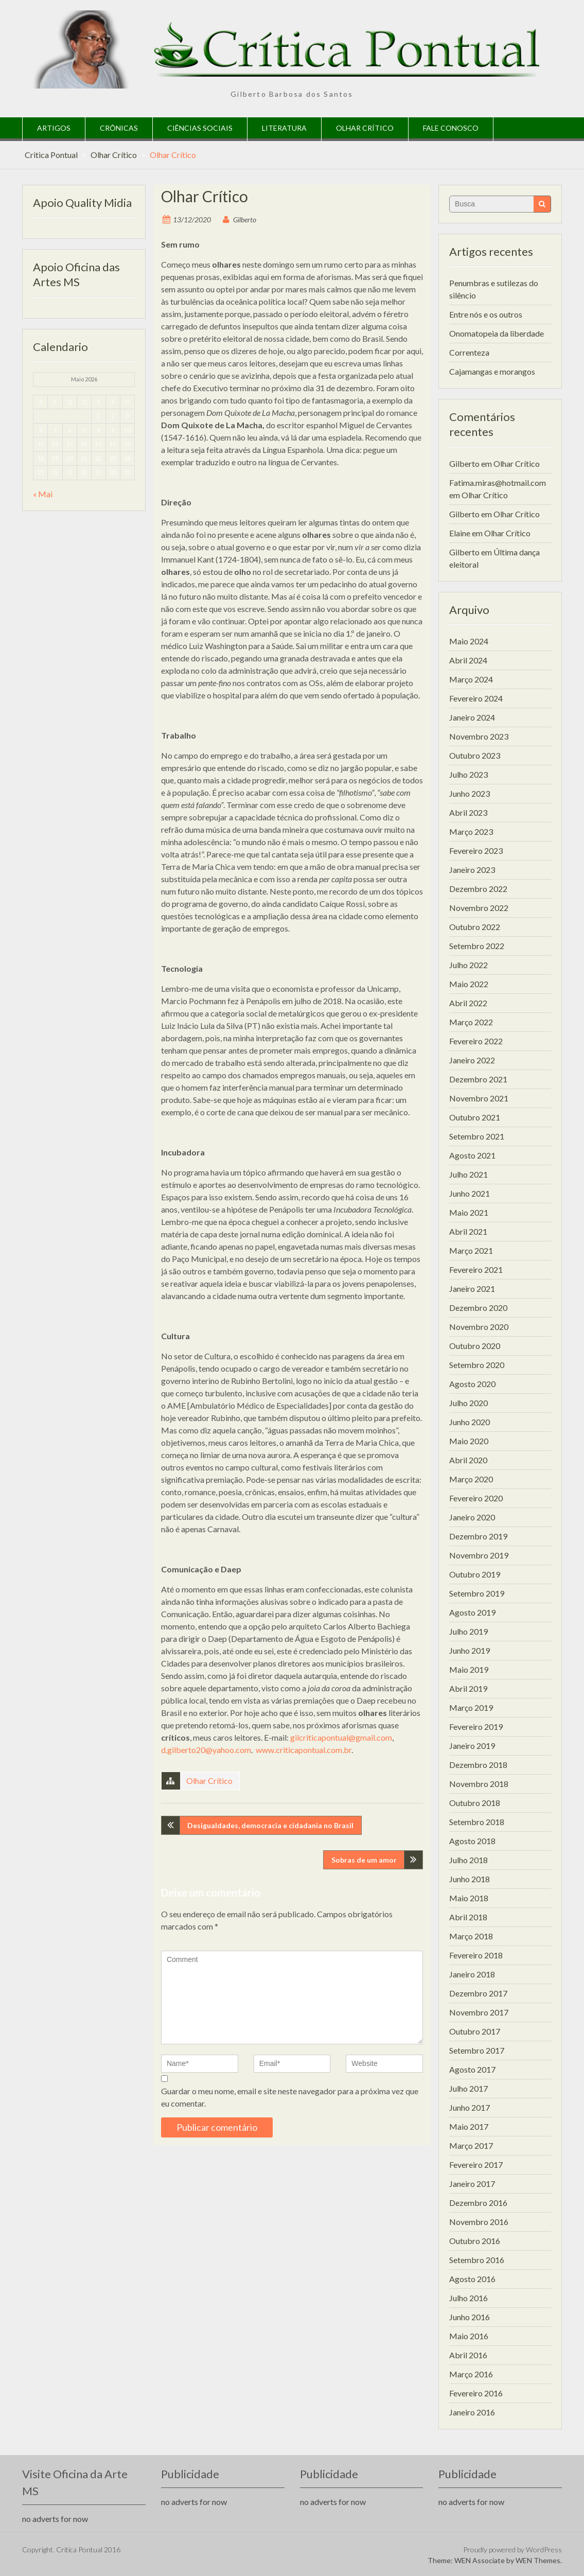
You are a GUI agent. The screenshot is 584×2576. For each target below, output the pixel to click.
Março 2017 (471, 2145)
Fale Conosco (451, 128)
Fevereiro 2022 (476, 1041)
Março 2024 (471, 679)
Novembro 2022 (478, 908)
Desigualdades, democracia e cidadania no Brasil (270, 1825)
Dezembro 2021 (478, 1079)
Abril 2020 (468, 1460)
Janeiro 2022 (472, 1060)
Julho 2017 (468, 2088)
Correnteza (469, 352)
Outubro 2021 (474, 1117)
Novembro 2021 (478, 1098)
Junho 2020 (469, 1422)
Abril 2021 (468, 1231)
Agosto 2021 (472, 1155)
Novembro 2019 (478, 1555)
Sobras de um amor (364, 1859)
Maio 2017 (468, 2126)
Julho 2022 (468, 965)
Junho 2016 (469, 2317)
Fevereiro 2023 (476, 850)
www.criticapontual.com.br (303, 1750)
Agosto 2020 (472, 1384)
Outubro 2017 (474, 2031)
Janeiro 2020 (472, 1517)
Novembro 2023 (478, 736)
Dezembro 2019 (478, 1536)
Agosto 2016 (472, 2279)
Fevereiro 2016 (476, 2393)
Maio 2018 (468, 1898)
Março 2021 (471, 1250)
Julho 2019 (468, 1631)
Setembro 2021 (476, 1136)
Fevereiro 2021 (476, 1269)
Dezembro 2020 (478, 1307)
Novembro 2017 (478, 2012)
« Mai (42, 494)
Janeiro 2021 (472, 1288)
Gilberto (244, 219)
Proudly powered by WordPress (512, 2549)
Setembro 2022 (476, 946)
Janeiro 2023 (472, 869)
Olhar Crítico (365, 128)
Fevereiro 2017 (476, 2164)
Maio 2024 (468, 641)
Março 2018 (471, 1936)
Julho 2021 (468, 1174)
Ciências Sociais (200, 128)
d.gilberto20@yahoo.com (206, 1750)
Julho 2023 (468, 774)
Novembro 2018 (478, 1784)
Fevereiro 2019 (476, 1726)
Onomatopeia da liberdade (496, 333)
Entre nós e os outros (485, 314)
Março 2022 (471, 1022)
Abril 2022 (468, 1003)
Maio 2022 (468, 984)
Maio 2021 (468, 1212)
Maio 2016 (468, 2336)
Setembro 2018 (476, 1822)
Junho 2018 (469, 1879)
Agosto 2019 (472, 1612)
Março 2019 (471, 1707)
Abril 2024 (468, 660)
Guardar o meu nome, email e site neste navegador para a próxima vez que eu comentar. (289, 2097)
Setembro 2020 (476, 1365)
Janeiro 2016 (472, 2412)
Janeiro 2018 (472, 1974)
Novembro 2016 (478, 2222)
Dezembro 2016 (478, 2202)
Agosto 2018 (472, 1841)
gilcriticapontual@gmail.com (341, 1737)
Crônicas (119, 128)
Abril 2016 (468, 2355)
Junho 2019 (469, 1650)
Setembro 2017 (476, 2050)
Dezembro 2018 (478, 1764)
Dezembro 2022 (478, 888)
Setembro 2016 (476, 2260)
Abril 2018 (468, 1917)
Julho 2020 (468, 1403)
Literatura (284, 128)
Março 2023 (471, 831)
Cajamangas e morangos (492, 371)
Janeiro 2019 (472, 1745)
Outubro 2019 (474, 1574)
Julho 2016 (468, 2298)
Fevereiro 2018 (476, 1955)
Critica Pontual (51, 155)
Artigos (53, 128)
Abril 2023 (468, 812)
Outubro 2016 (474, 2241)
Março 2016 (471, 2374)
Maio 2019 (468, 1669)
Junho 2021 (469, 1193)
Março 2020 (471, 1479)
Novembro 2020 (478, 1326)
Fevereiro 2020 (476, 1498)
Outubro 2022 (474, 927)
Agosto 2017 (472, 2069)
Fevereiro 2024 (476, 698)
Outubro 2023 (474, 755)
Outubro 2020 (474, 1346)
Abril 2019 (468, 1688)
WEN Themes (538, 2560)
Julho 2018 (468, 1860)
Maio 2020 (468, 1441)
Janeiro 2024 (472, 717)
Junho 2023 (469, 793)
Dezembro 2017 (478, 1993)
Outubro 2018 (474, 1803)
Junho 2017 (469, 2107)
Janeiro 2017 (472, 2183)
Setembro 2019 (476, 1593)
